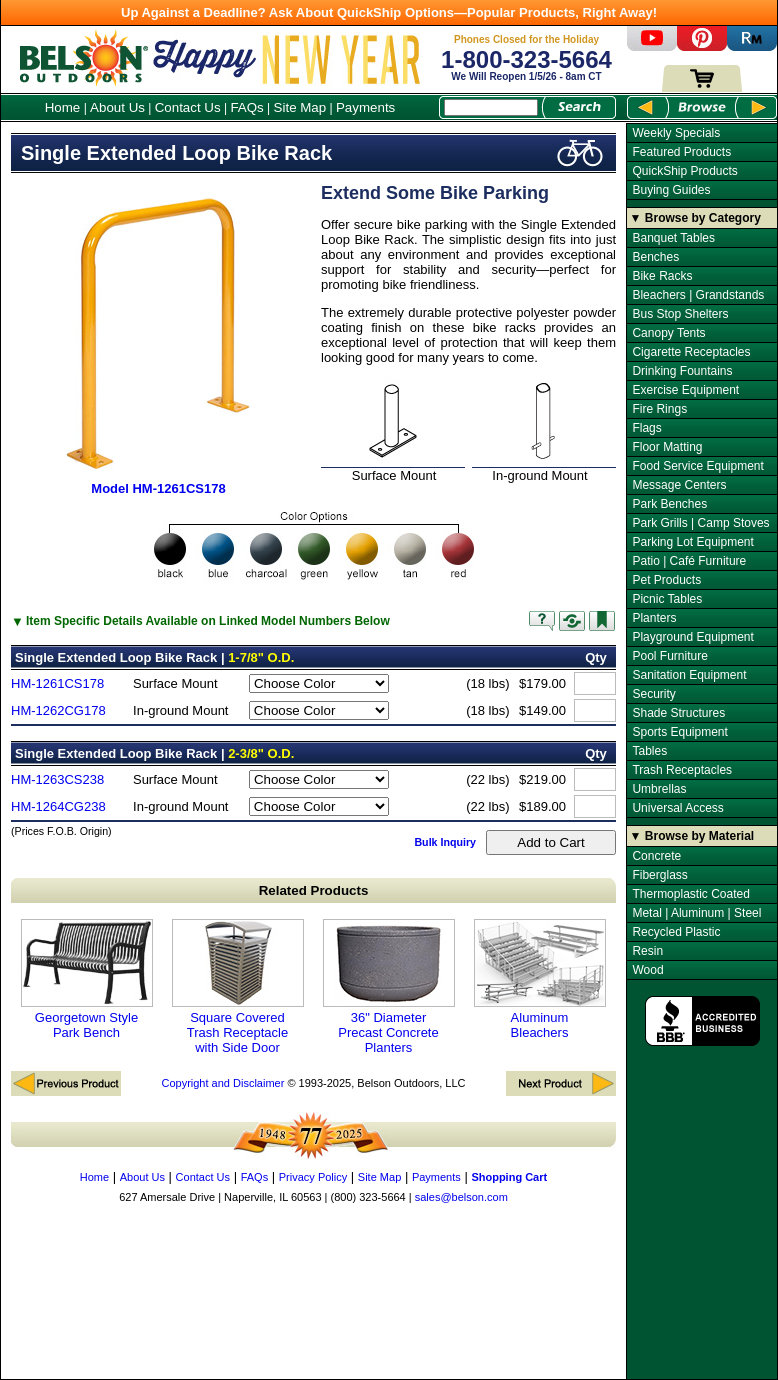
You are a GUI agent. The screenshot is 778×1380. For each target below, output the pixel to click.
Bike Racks (662, 276)
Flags (646, 428)
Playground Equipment (692, 637)
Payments (365, 107)
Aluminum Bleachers (540, 979)
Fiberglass (659, 875)
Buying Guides (671, 190)
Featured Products (681, 152)
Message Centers (679, 485)
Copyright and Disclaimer (222, 1083)
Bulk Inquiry (445, 842)
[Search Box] (491, 107)
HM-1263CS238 (57, 779)
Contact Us (188, 107)
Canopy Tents (668, 333)
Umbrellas (659, 789)
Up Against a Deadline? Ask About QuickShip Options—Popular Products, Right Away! (389, 12)
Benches (655, 257)
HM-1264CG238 (58, 806)
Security (653, 694)
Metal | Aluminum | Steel (696, 913)
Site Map (300, 107)
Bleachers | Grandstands (698, 295)
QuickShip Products (684, 171)
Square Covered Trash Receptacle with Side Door (238, 987)
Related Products (314, 890)
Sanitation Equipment (689, 675)
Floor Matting (667, 447)
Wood (647, 970)
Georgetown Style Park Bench (87, 979)
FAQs (246, 107)
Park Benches (669, 504)
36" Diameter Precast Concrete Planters (389, 987)
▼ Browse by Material (692, 836)
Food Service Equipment (697, 466)
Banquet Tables (673, 238)
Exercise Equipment (685, 390)
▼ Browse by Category (695, 218)
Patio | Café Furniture (689, 561)
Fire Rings (659, 409)
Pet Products (666, 580)
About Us (117, 107)
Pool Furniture (669, 656)
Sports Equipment (679, 732)
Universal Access (677, 808)
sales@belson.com (461, 1197)
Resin (647, 951)
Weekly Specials (676, 133)
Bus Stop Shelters (680, 314)
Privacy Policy (313, 1177)
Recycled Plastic (676, 932)
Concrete (656, 856)
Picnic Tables (667, 599)
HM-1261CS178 (57, 683)
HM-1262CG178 (58, 710)
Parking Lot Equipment (692, 542)
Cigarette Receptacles (691, 352)
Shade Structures (678, 713)
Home (63, 107)
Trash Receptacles (682, 770)
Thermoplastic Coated (690, 894)
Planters (654, 618)
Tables (649, 751)
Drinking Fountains (682, 371)
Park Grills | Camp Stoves (700, 523)
